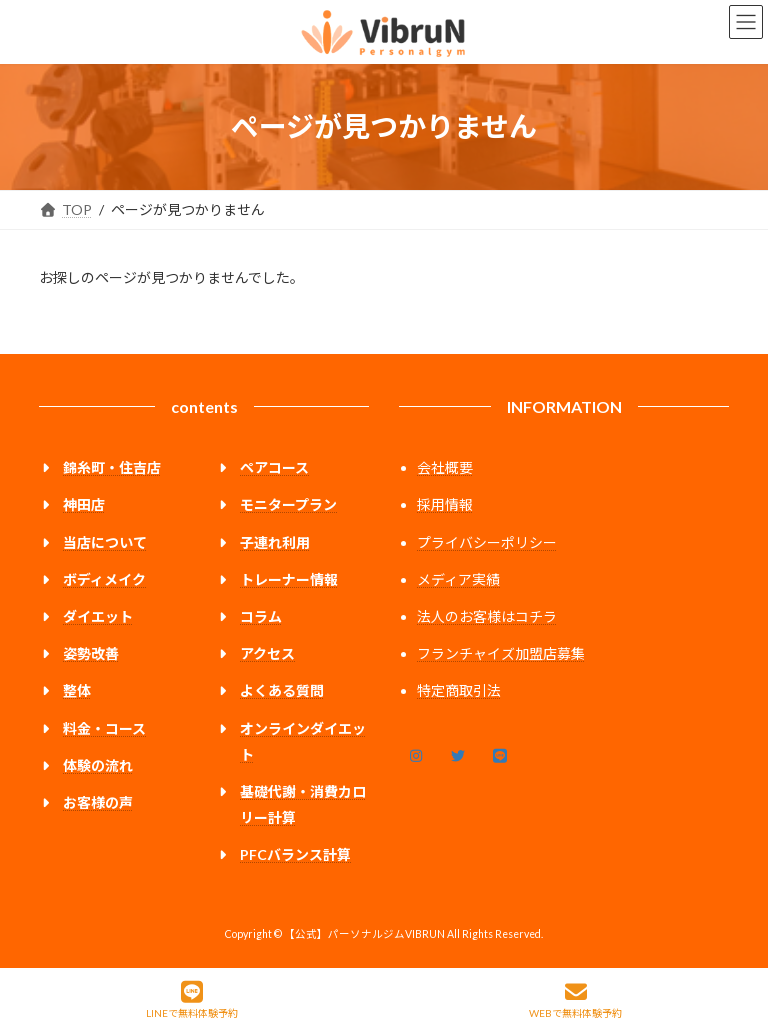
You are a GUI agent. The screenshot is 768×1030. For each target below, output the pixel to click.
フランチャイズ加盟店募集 (501, 653)
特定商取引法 (459, 690)
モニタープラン (288, 504)
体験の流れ (98, 765)
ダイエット (98, 616)
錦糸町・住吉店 (112, 467)
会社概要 (445, 467)
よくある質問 (282, 690)
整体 (77, 690)
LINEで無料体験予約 (192, 1000)
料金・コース (104, 727)
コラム (261, 616)
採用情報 (445, 504)
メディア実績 (458, 579)
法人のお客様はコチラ (487, 616)
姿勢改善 (91, 653)
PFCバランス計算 (295, 854)
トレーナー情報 (289, 579)
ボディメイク (104, 579)
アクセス (267, 653)
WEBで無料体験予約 (575, 1000)
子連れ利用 (275, 542)
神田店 (84, 504)
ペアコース (274, 467)
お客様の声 (98, 802)
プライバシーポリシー (487, 542)
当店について (105, 542)
